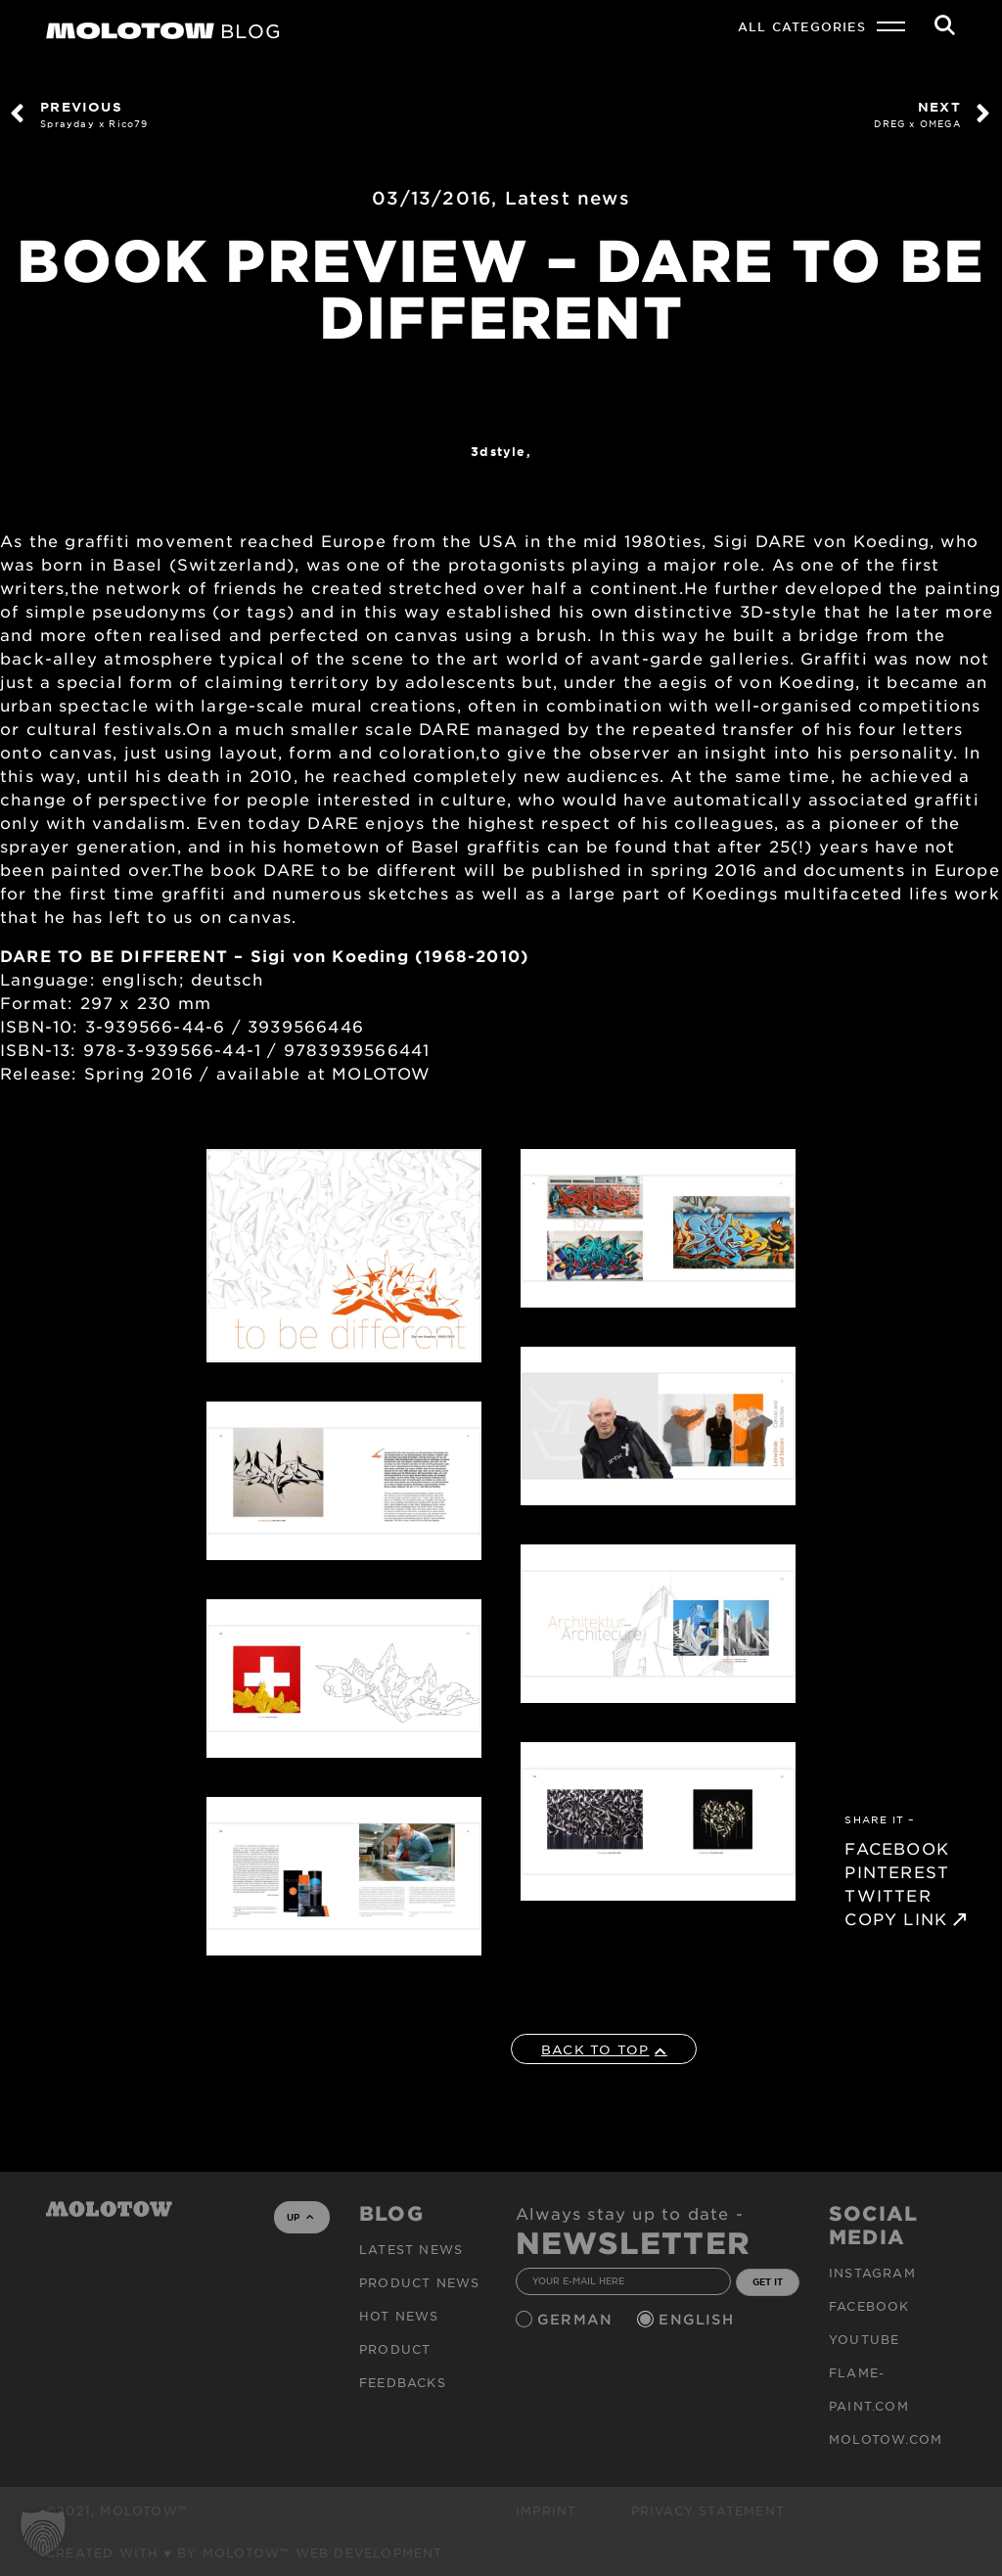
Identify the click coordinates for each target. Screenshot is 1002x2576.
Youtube (864, 2339)
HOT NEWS (399, 2315)
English (699, 2319)
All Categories (802, 26)
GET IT (767, 2281)
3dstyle (498, 451)
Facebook (869, 2306)
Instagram (872, 2272)
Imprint (546, 2510)
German (577, 2319)
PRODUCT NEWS (419, 2282)
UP (300, 2217)
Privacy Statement (708, 2510)
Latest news (567, 197)
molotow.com (885, 2439)
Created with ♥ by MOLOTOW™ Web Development (244, 2552)
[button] (43, 2533)
